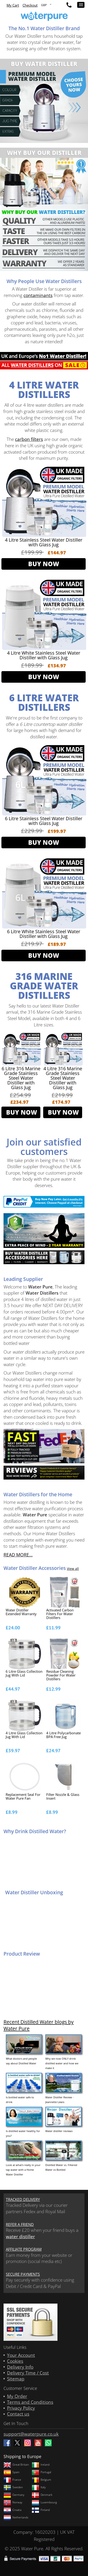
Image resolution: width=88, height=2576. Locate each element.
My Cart (13, 5)
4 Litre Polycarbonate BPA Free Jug (63, 1735)
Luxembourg (44, 2502)
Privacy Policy (21, 2408)
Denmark (42, 2494)
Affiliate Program (24, 2249)
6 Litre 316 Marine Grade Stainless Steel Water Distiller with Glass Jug (21, 1078)
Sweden (13, 2487)
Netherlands (16, 2517)
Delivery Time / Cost (28, 2373)
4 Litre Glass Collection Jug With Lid (24, 1735)
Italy (39, 2487)
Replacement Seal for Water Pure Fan (23, 1797)
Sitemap (15, 2379)
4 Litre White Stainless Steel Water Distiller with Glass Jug (43, 655)
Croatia (12, 2509)
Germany (14, 2494)
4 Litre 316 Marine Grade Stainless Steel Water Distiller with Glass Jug (62, 1078)
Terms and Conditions (30, 2402)
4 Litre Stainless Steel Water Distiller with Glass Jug (43, 542)
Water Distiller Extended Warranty (21, 1612)
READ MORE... (18, 1555)
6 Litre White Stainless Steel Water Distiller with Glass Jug (43, 934)
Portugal (41, 2472)
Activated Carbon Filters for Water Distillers (60, 1614)
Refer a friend (20, 2224)
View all (73, 1568)
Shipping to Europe (22, 2456)
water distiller (20, 2236)
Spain (11, 2472)
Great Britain (16, 2464)
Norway (13, 2502)
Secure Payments (23, 2274)
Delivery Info (20, 2367)
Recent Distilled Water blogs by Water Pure (39, 2025)
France (12, 2479)
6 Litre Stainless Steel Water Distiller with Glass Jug (43, 821)
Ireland (41, 2464)
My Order (17, 2396)
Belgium (41, 2479)
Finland (41, 2509)
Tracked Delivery (23, 2199)
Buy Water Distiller (44, 64)
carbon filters (29, 439)
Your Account (21, 2355)
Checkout (30, 5)
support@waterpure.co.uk (31, 2434)
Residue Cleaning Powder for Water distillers (61, 1675)
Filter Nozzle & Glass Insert (62, 1797)
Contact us (18, 2414)
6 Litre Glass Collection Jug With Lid (24, 1673)
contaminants (38, 295)
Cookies (15, 2361)
